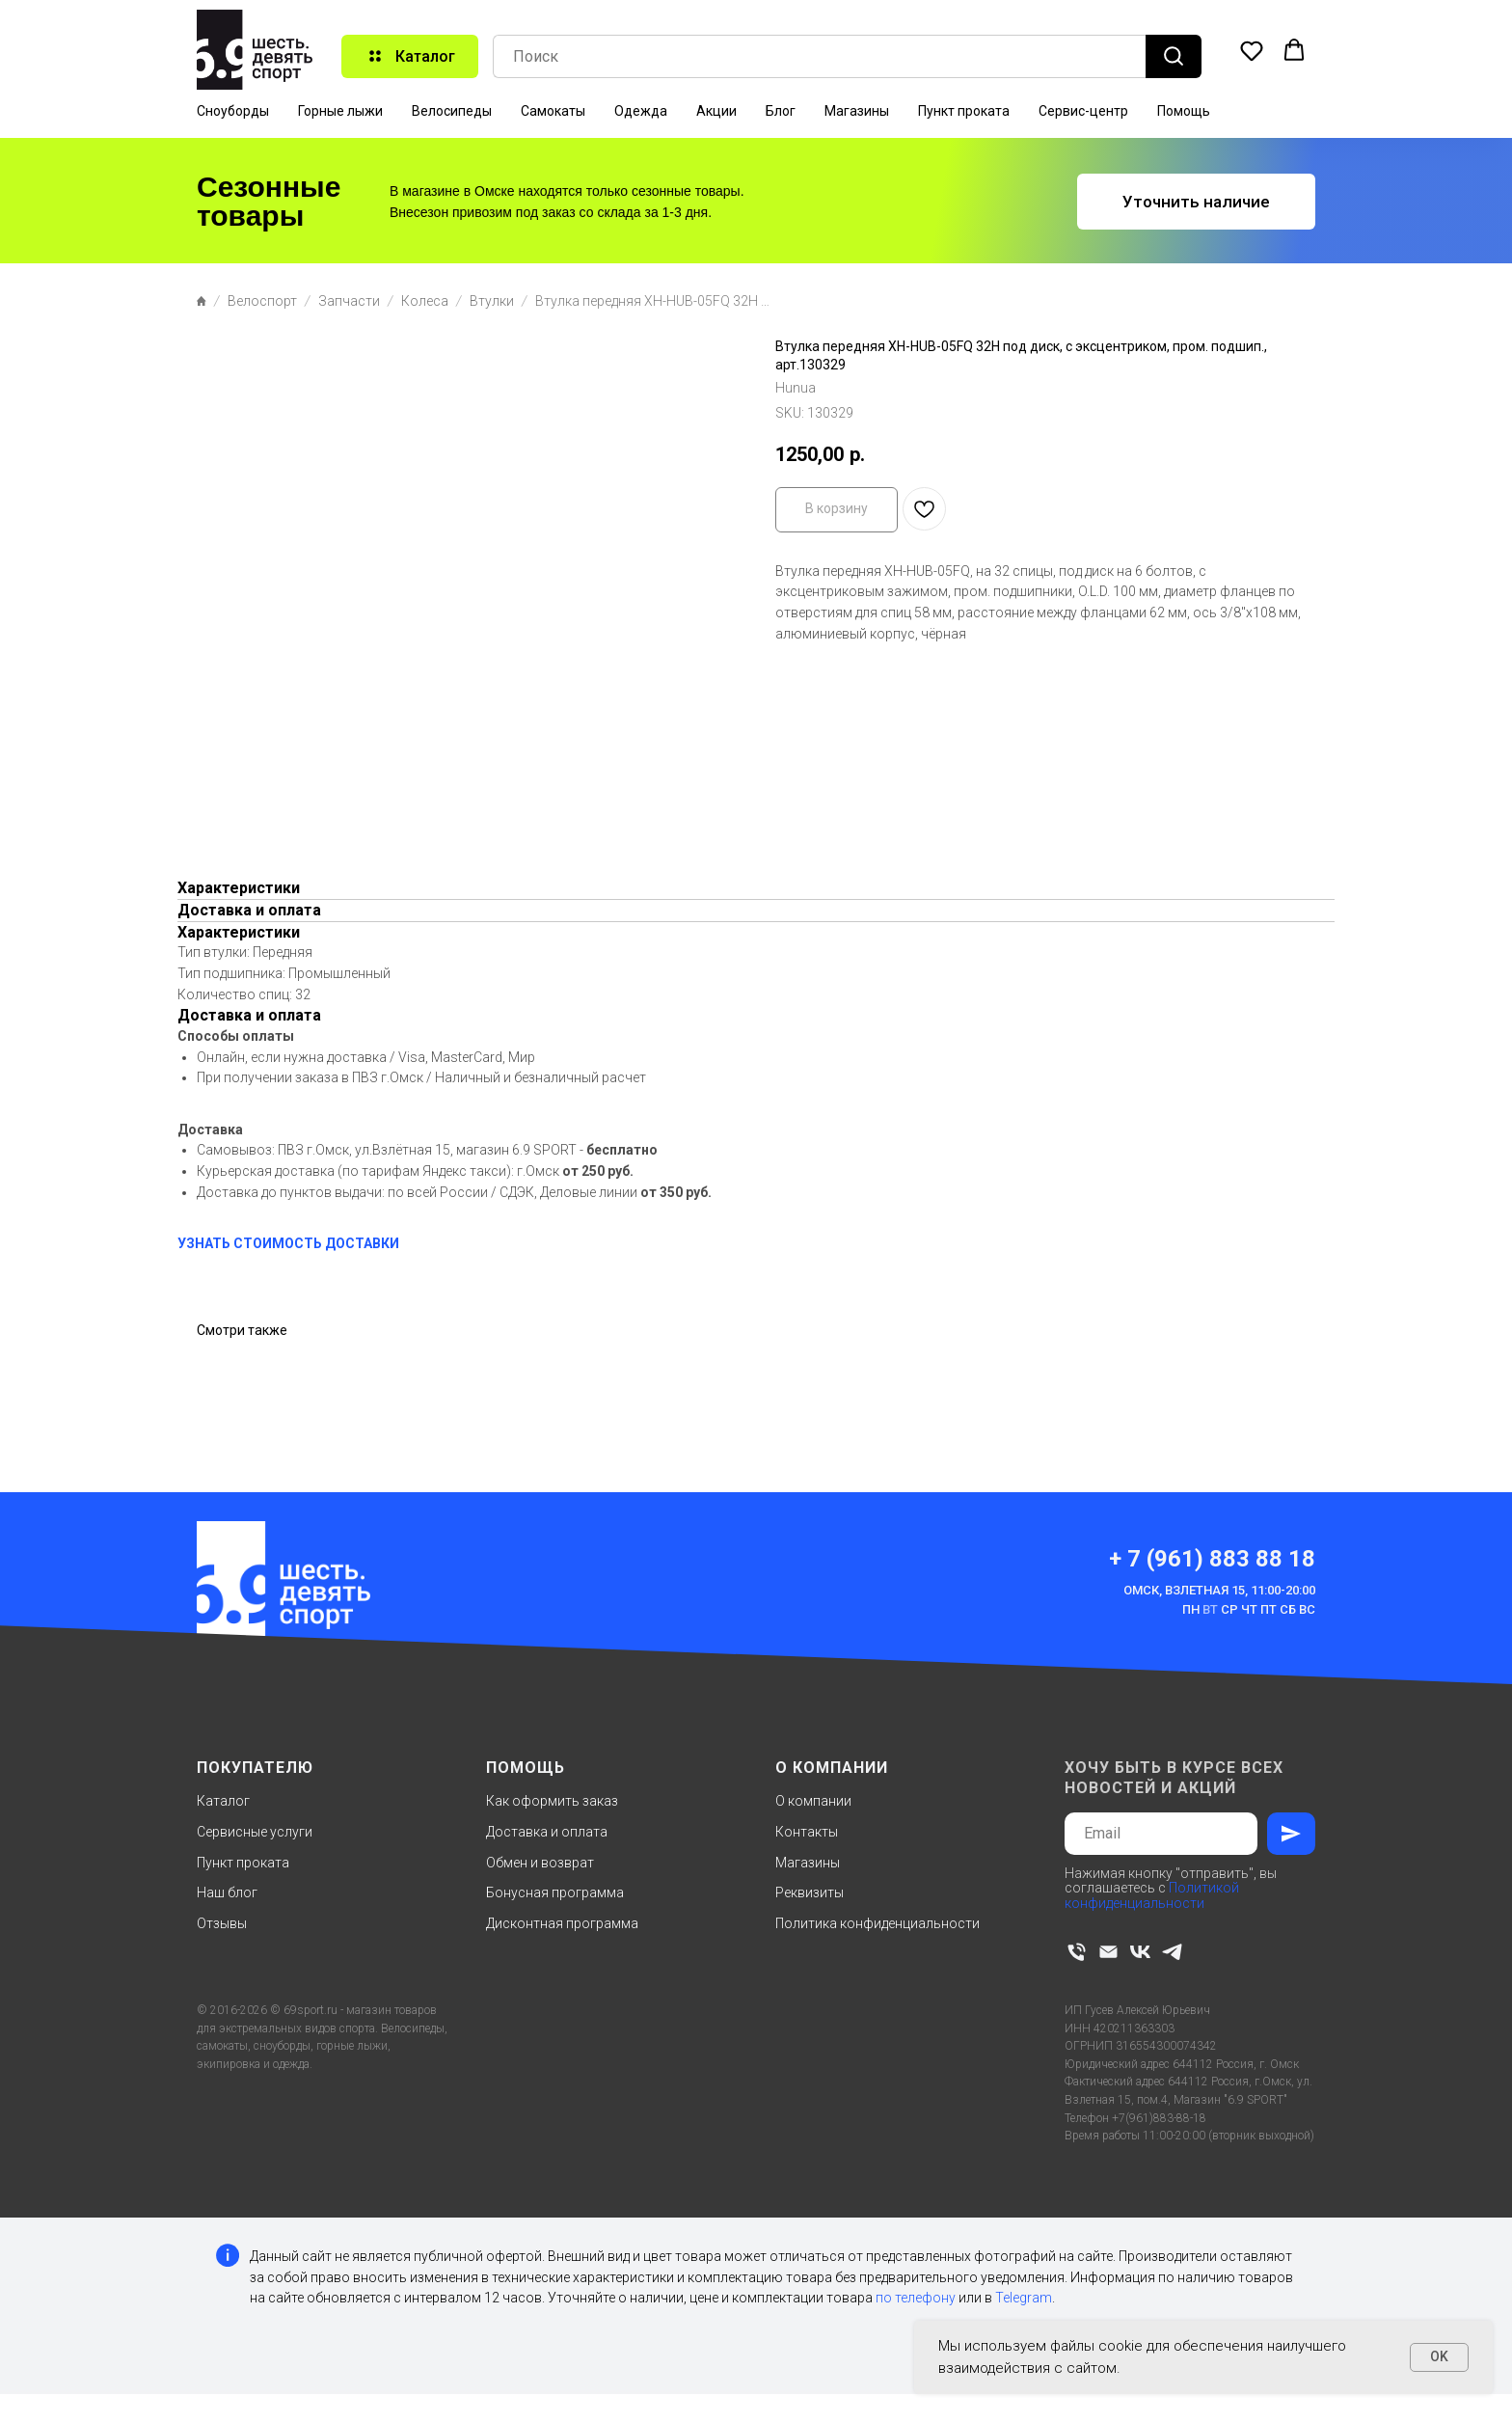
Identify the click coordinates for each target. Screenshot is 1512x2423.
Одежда (640, 111)
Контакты (806, 1831)
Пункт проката (964, 111)
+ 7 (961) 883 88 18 (1212, 1558)
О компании (813, 1801)
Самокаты (553, 111)
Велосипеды (452, 111)
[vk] (1140, 1952)
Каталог (223, 1801)
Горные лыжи (340, 111)
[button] (1251, 50)
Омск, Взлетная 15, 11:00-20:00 (1219, 1590)
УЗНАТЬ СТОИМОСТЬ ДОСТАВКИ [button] (288, 1243)
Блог (781, 111)
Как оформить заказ (552, 1801)
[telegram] (1172, 1952)
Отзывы (222, 1923)
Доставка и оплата (547, 1831)
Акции (716, 111)
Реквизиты (809, 1892)
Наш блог (227, 1892)
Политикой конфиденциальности (1152, 1895)
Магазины (856, 111)
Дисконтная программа (562, 1923)
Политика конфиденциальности (877, 1923)
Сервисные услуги (254, 1831)
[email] (1108, 1952)
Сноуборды (233, 111)
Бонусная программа (555, 1892)
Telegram (1023, 2297)
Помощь (1183, 111)
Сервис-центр (1083, 111)
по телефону (916, 2297)
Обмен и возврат (540, 1862)
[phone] (1077, 1952)
